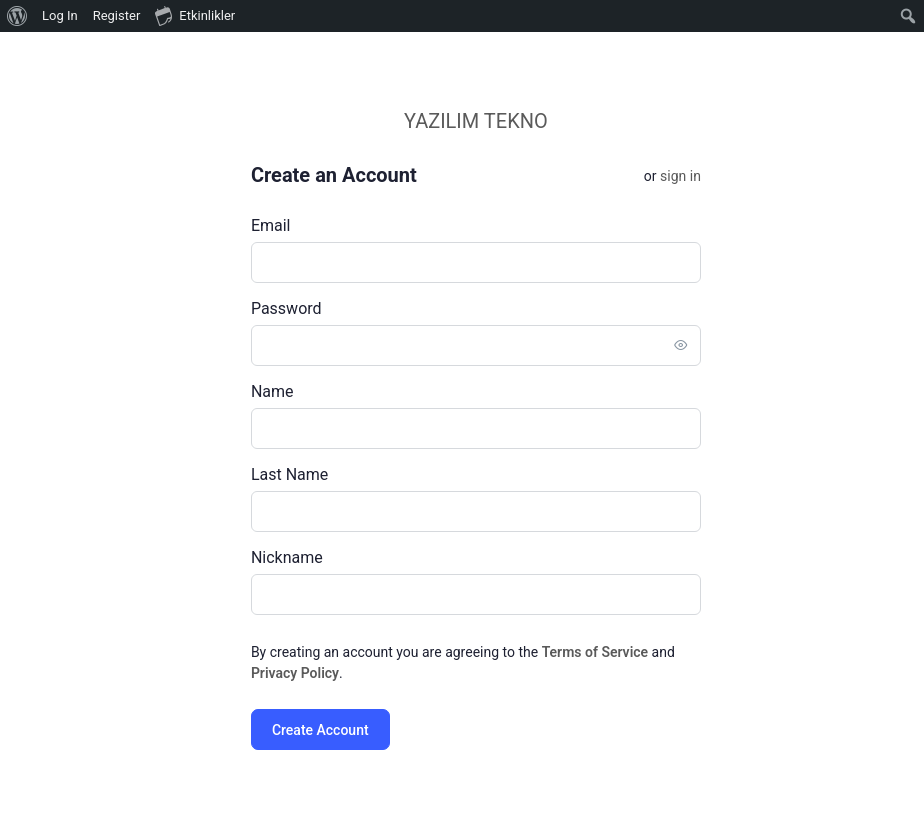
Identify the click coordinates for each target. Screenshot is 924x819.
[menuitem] (17, 16)
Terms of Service (615, 652)
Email (291, 225)
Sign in (700, 176)
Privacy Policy (315, 673)
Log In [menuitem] (60, 15)
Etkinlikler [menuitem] (195, 15)
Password (306, 308)
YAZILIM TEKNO (496, 121)
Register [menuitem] (117, 15)
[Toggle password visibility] (701, 345)
